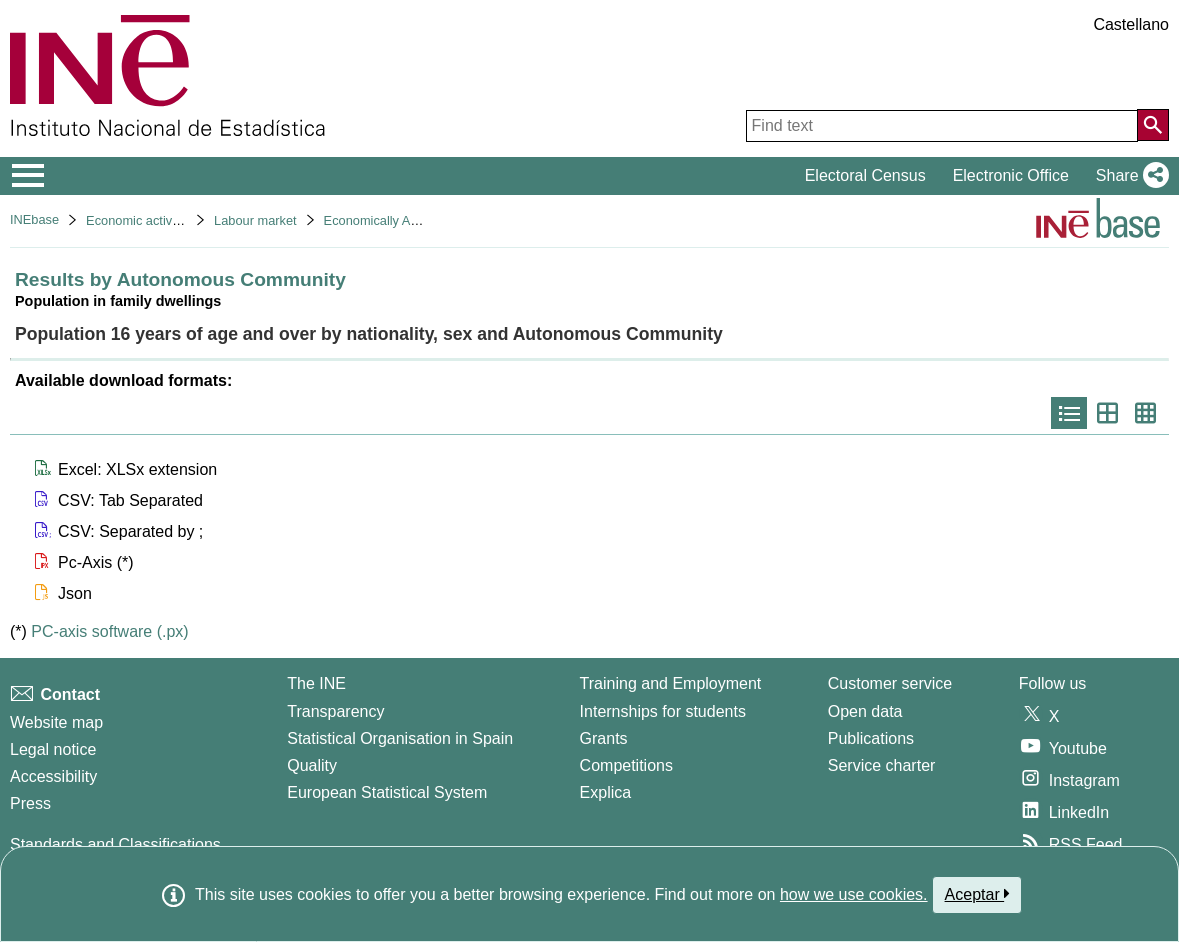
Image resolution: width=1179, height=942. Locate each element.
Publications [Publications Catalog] (871, 738)
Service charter (882, 765)
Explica (606, 792)
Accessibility (53, 776)
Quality (312, 765)
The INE (316, 683)
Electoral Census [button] (865, 175)
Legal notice (53, 749)
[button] (1128, 176)
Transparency (335, 711)
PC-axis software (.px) (109, 631)
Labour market (255, 220)
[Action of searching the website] (1153, 125)
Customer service (890, 683)
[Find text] (942, 126)
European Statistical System (387, 792)
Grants (604, 738)
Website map (56, 722)
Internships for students (663, 711)
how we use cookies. (854, 894)
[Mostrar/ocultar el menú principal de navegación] (28, 176)
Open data (865, 711)
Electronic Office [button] (1011, 175)
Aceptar (977, 894)
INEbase (34, 219)
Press (30, 803)
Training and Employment (671, 683)
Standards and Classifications (115, 844)
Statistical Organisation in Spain (400, 738)
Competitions (626, 765)
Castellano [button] (1131, 24)
